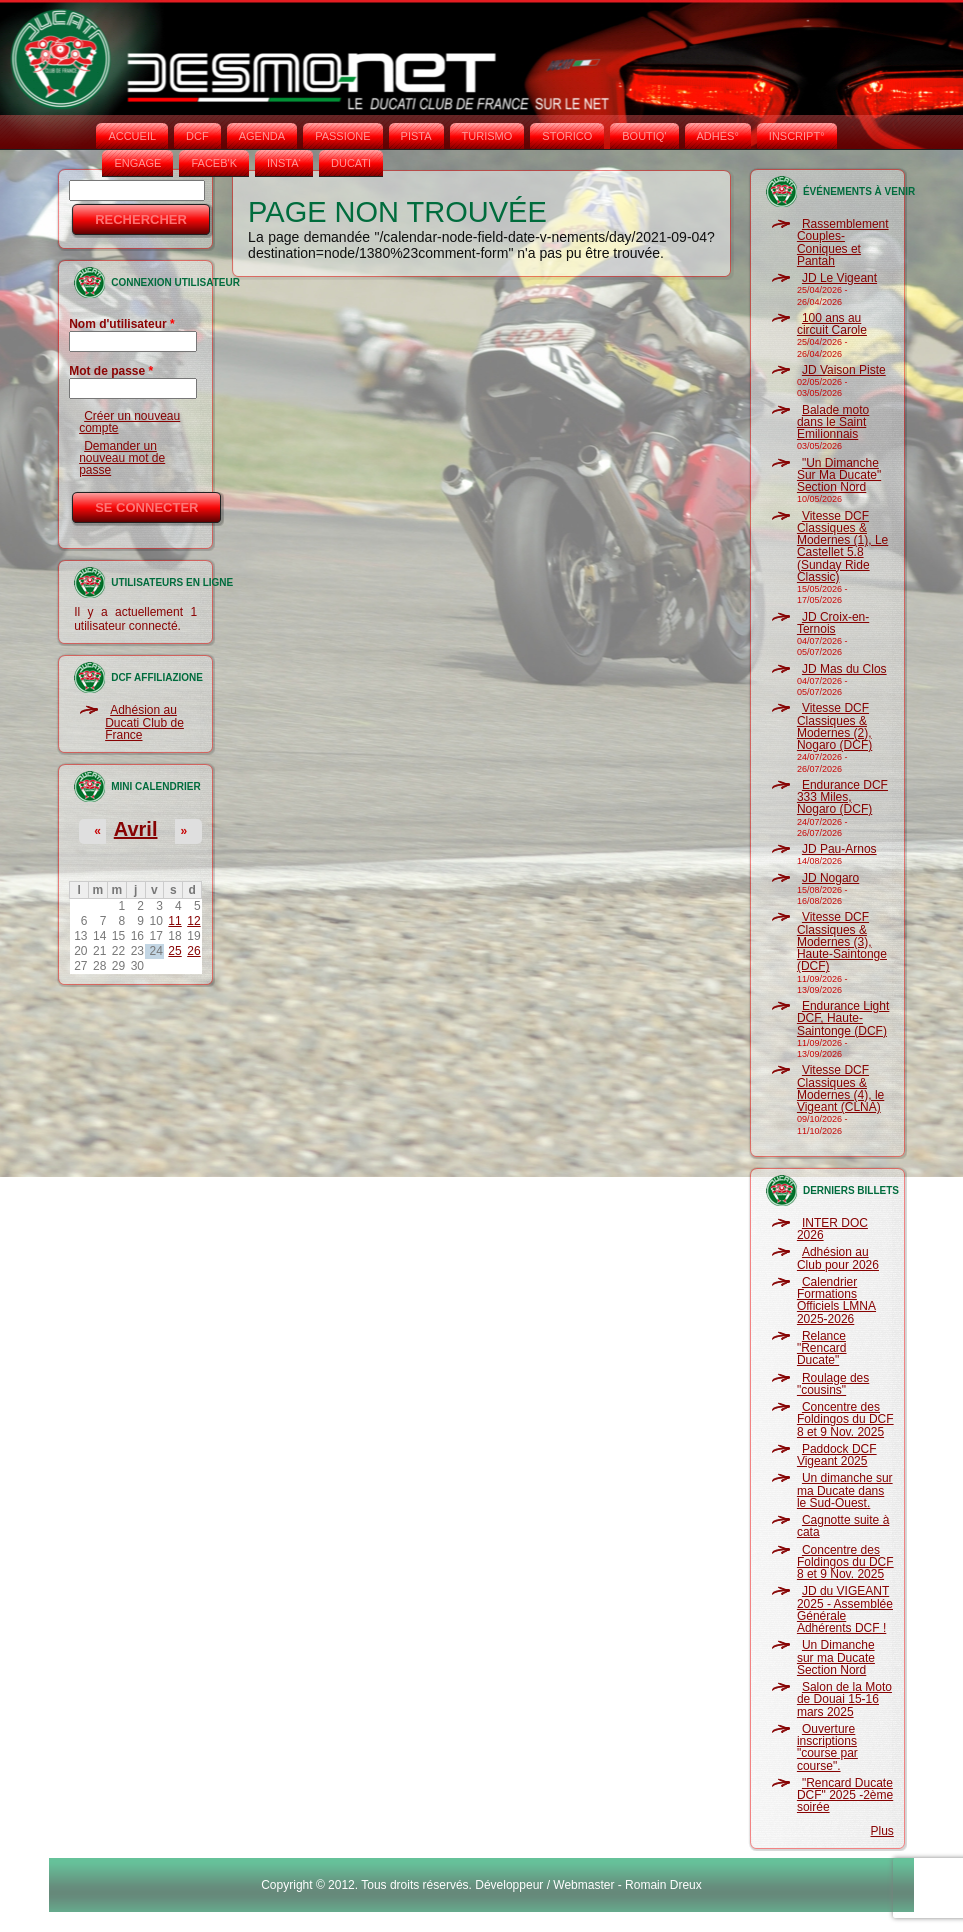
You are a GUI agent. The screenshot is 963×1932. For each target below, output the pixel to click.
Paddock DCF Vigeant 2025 (837, 1455)
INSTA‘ (284, 163)
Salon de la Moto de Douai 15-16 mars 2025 (844, 1699)
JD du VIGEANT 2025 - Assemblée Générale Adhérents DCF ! (845, 1609)
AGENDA (262, 136)
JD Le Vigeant (839, 278)
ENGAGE (137, 163)
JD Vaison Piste (844, 370)
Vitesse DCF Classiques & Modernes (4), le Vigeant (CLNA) (840, 1088)
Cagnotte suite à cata (843, 1526)
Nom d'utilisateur (122, 324)
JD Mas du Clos (844, 669)
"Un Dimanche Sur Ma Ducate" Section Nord (839, 475)
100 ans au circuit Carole (832, 324)
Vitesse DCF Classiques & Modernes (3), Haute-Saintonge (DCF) (842, 941)
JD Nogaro (830, 878)
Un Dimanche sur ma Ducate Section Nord (836, 1657)
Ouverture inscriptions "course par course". (827, 1747)
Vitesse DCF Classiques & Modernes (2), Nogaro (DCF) (834, 726)
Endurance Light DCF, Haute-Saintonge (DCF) (843, 1018)
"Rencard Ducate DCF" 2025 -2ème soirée (845, 1795)
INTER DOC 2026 (832, 1229)
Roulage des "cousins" (833, 1384)
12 (193, 921)
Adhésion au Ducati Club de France (144, 722)
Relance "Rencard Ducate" (822, 1348)
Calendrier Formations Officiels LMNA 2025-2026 (836, 1300)
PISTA (416, 136)
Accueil (132, 136)
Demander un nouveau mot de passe (122, 458)
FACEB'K (214, 163)
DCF (197, 136)
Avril (136, 829)
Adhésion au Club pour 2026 (838, 1258)
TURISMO (487, 136)
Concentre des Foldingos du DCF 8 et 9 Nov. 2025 (845, 1419)
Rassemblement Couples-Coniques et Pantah (843, 242)
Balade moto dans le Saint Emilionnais (833, 422)
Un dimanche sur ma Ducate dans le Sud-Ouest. (845, 1490)
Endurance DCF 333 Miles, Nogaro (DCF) (842, 797)
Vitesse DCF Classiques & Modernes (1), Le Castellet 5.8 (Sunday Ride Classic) (842, 546)
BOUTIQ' (644, 136)
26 (193, 951)
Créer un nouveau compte (129, 422)
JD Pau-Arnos (839, 849)
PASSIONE (342, 136)
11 (174, 921)
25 (174, 951)
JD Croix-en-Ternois (833, 623)
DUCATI (351, 163)
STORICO (567, 136)
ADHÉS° (718, 136)
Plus (882, 1831)
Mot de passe (111, 371)
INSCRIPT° (797, 136)
